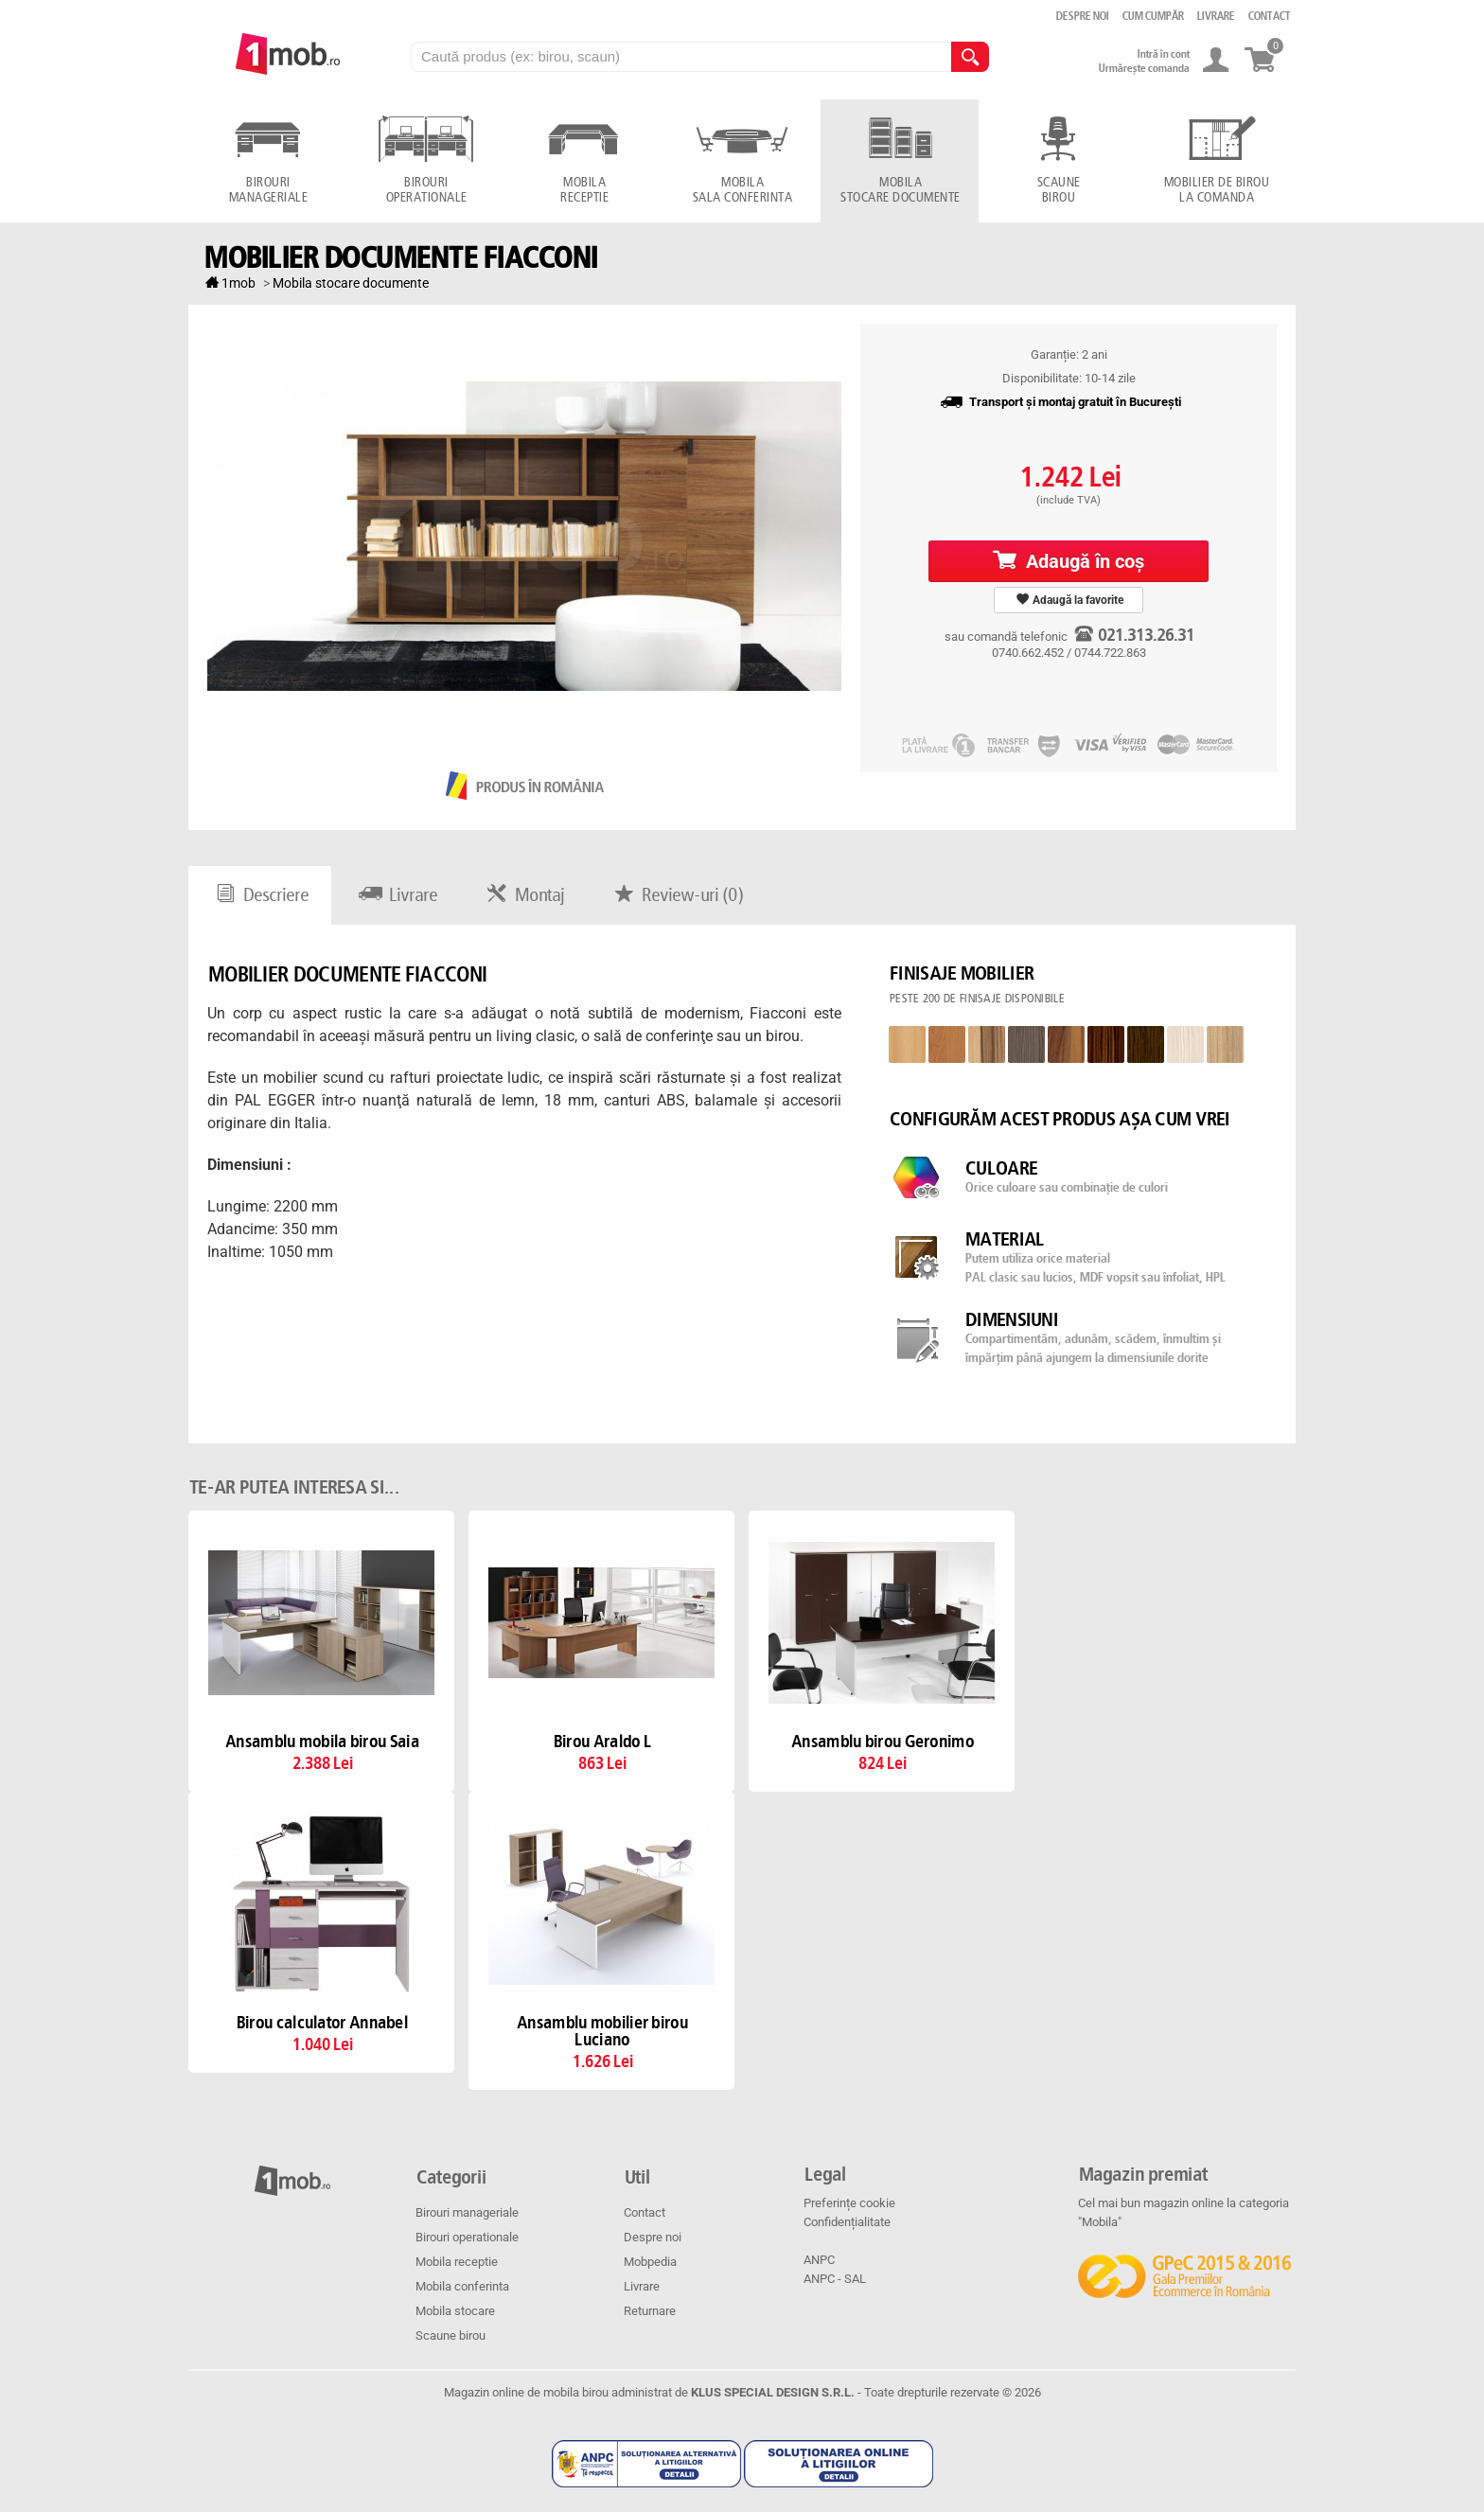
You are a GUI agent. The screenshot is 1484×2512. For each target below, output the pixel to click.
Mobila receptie (456, 2262)
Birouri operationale (467, 2237)
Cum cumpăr (1152, 16)
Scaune (1058, 190)
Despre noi (652, 2237)
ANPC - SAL (835, 2279)
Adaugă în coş (1068, 561)
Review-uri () (676, 895)
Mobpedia (650, 2262)
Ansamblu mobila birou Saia (321, 1742)
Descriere (260, 895)
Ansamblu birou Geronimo (881, 1742)
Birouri (267, 190)
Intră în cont (1163, 54)
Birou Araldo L (601, 1742)
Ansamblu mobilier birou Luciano (601, 2032)
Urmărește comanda (1143, 68)
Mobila (583, 190)
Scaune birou (450, 2335)
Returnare (650, 2311)
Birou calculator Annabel (321, 2023)
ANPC (819, 2260)
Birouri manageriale (467, 2212)
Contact (644, 2212)
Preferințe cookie (849, 2203)
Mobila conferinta (462, 2286)
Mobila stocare (455, 2311)
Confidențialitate (847, 2222)
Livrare (395, 895)
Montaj (523, 895)
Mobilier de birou (1216, 190)
